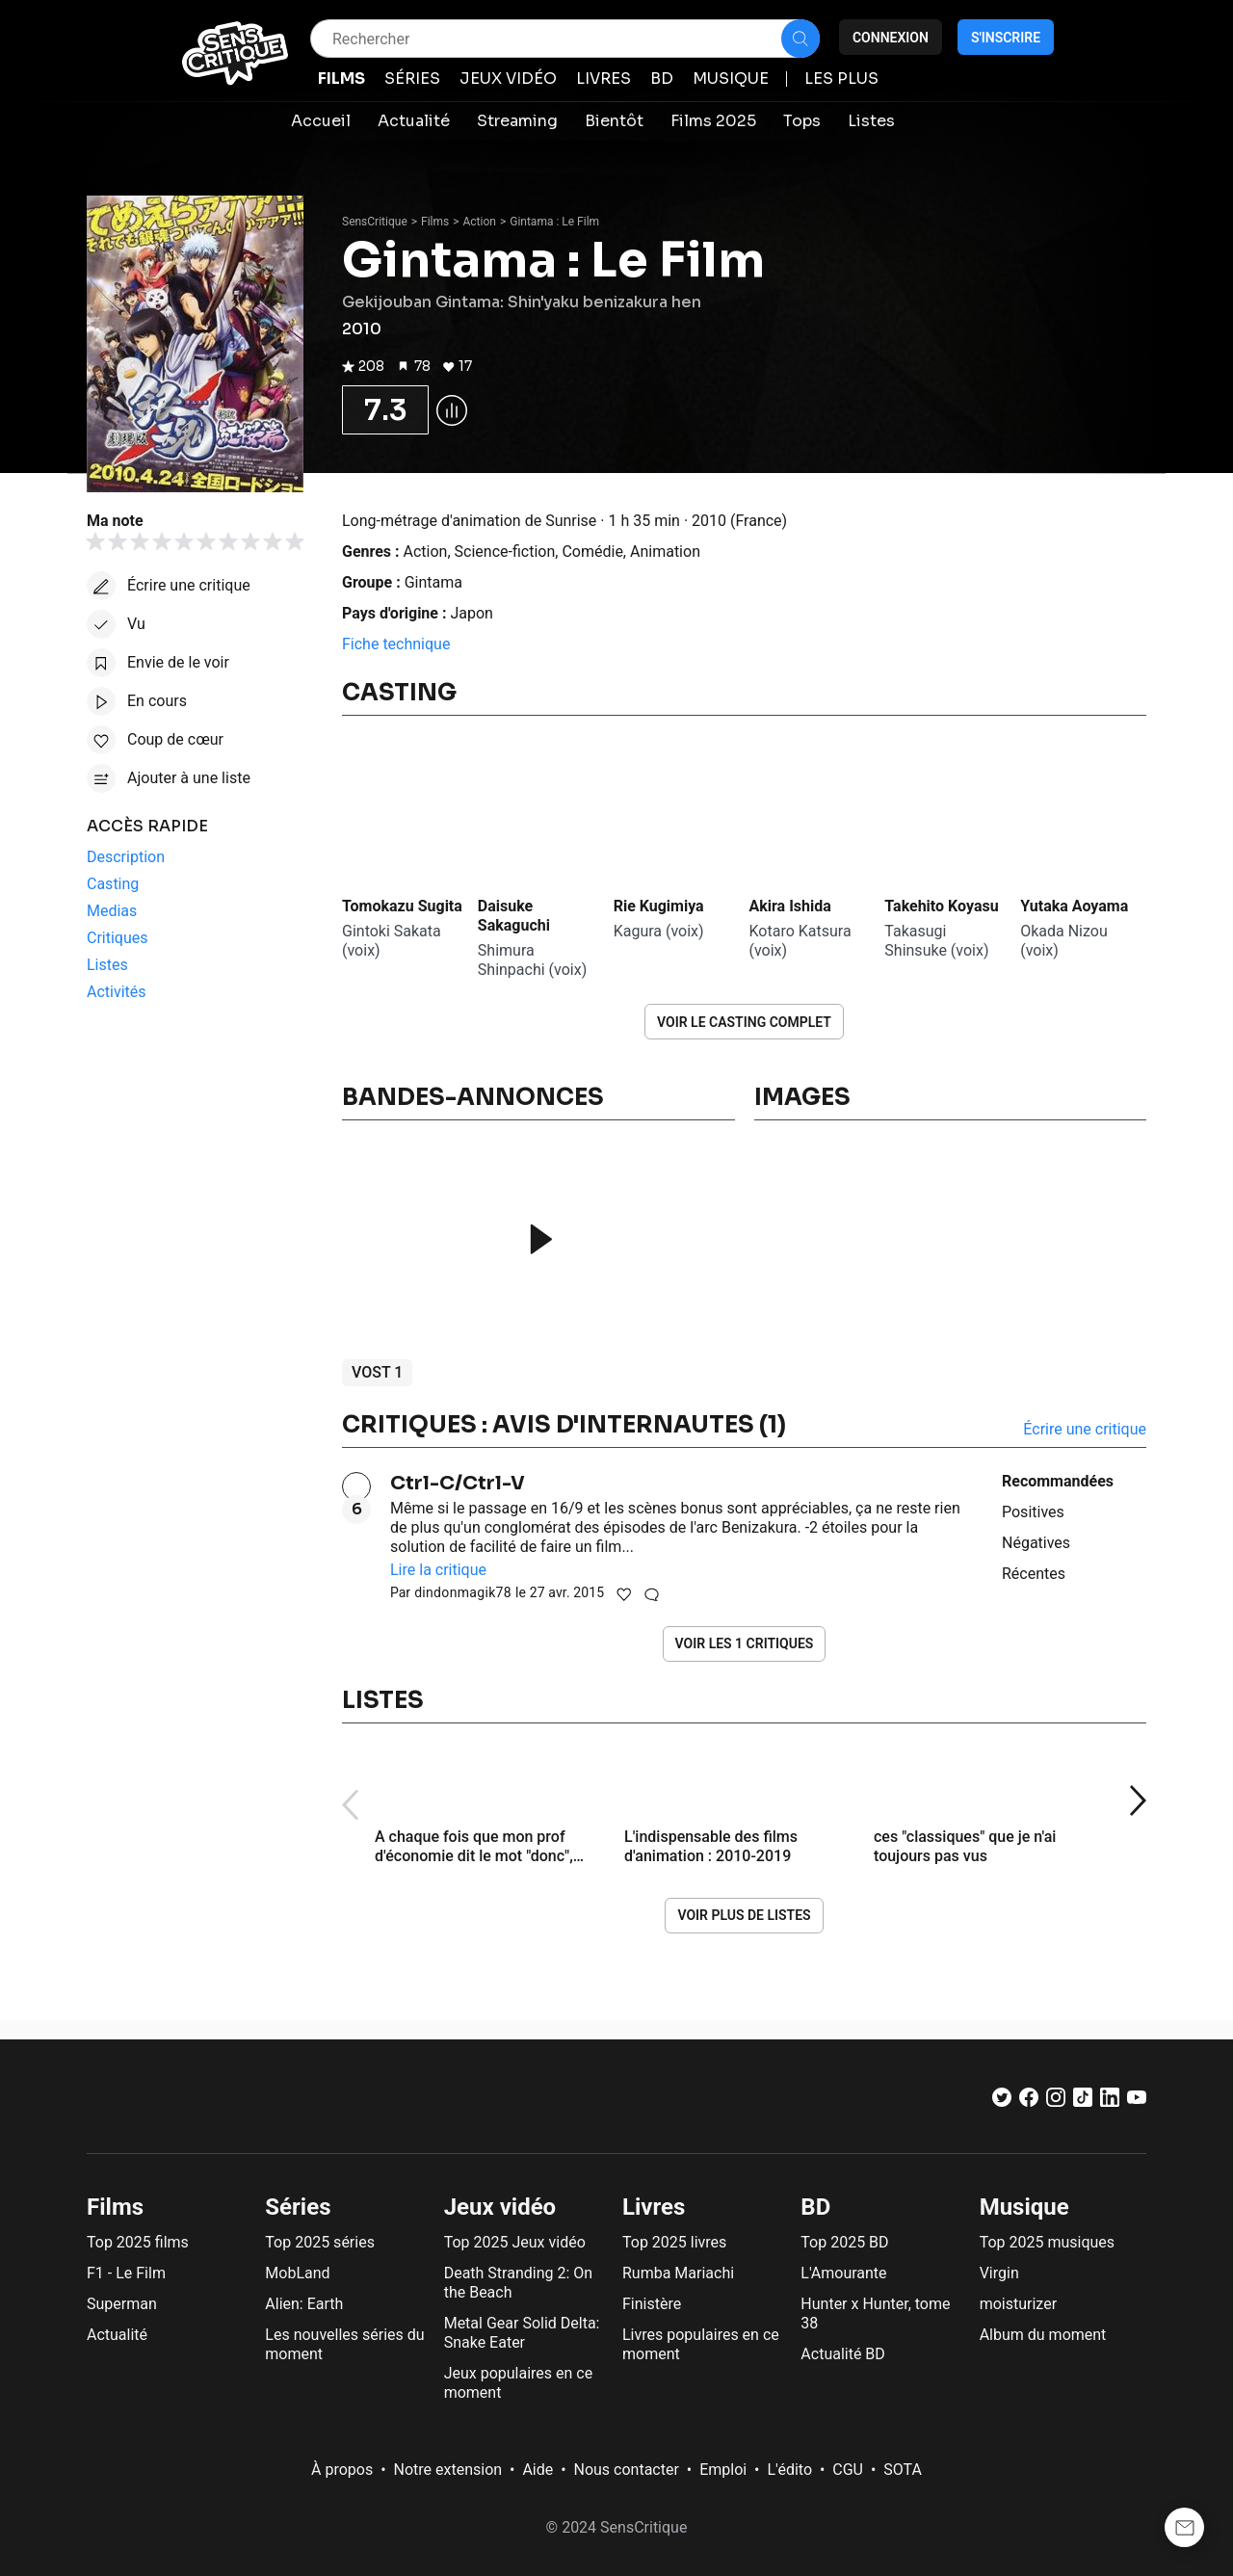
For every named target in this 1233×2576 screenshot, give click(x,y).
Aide (537, 2469)
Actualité (117, 2335)
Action (479, 221)
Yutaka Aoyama (1074, 906)
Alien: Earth (304, 2304)
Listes (383, 1700)
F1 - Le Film (126, 2273)
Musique (1024, 2207)
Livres (653, 2207)
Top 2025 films (138, 2242)
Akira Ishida (789, 906)
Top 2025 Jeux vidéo (515, 2242)
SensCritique (374, 221)
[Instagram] (1055, 2101)
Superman (122, 2304)
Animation (665, 551)
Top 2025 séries (320, 2242)
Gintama (433, 582)
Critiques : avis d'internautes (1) (564, 1424)
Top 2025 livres (674, 2242)
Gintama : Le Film (554, 221)
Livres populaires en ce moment (700, 2344)
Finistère (651, 2304)
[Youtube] (1136, 2101)
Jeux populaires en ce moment (518, 2383)
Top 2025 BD (844, 2242)
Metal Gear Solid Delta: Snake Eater (522, 2333)
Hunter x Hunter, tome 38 (875, 2313)
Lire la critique (438, 1570)
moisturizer (1018, 2304)
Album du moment (1043, 2335)
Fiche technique (396, 644)
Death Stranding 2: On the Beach (518, 2282)
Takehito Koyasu (941, 906)
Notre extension (448, 2469)
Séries (297, 2207)
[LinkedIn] (1109, 2101)
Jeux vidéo (500, 2207)
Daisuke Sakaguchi (514, 915)
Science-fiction (505, 551)
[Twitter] (1001, 2101)
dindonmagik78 (463, 1592)
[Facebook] (1028, 2101)
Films (435, 221)
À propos (342, 2469)
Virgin (999, 2273)
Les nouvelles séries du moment (344, 2344)
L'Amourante (843, 2273)
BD (815, 2207)
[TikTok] (1082, 2101)
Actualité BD (842, 2354)
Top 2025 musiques (1047, 2242)
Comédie (592, 551)
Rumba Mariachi (678, 2273)
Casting (399, 692)
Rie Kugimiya (659, 906)
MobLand (297, 2273)
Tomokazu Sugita (402, 906)
